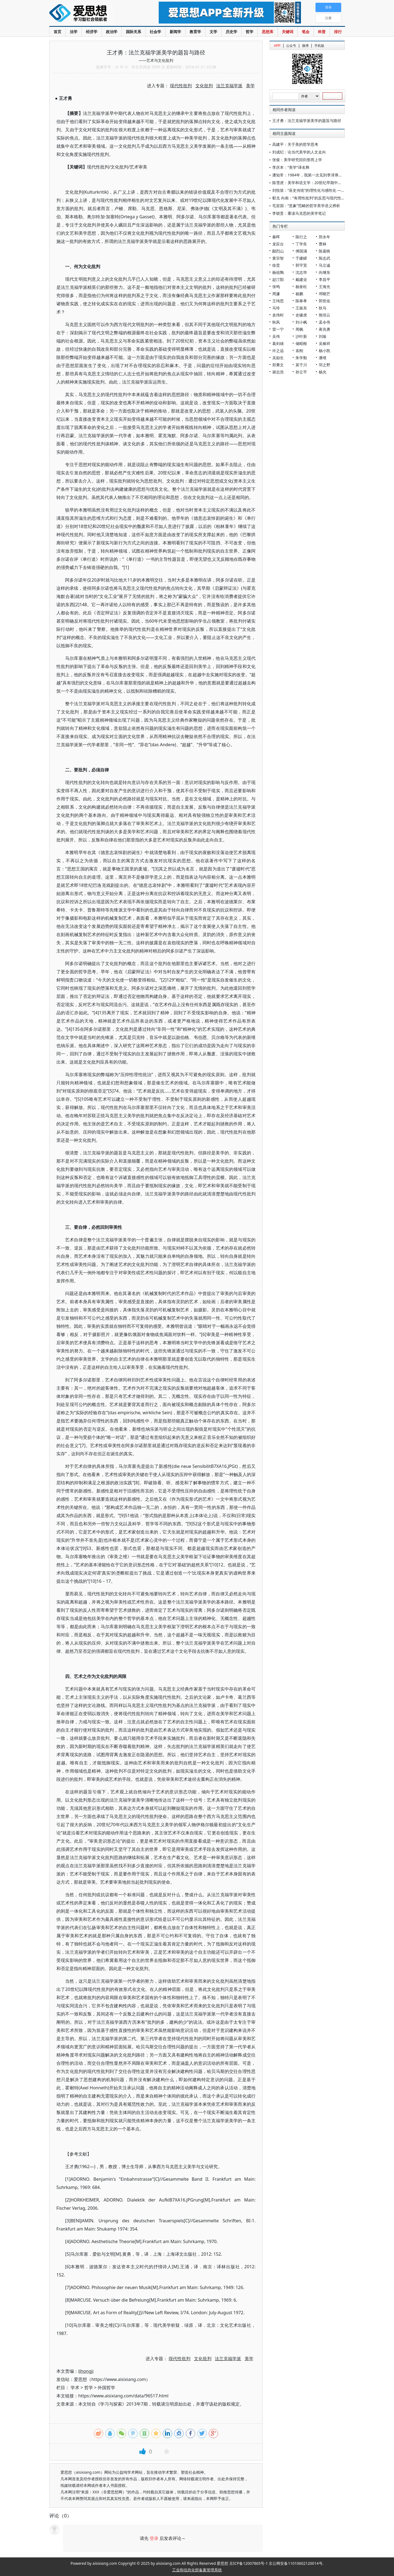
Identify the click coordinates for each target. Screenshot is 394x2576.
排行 (338, 31)
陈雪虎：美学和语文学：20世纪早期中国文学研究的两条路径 (324, 182)
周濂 (276, 293)
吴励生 (278, 357)
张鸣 (276, 286)
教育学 (195, 31)
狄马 (322, 307)
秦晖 (276, 236)
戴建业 (301, 279)
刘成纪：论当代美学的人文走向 (299, 152)
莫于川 (301, 364)
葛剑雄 (278, 343)
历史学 (231, 31)
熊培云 (324, 315)
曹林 (322, 243)
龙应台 (278, 243)
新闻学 (175, 31)
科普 (322, 31)
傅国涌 (301, 251)
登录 (154, 2538)
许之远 (278, 350)
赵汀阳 (278, 279)
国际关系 (133, 31)
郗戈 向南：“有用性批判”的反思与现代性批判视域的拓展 (320, 198)
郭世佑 (324, 300)
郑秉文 (278, 364)
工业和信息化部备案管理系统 (197, 2569)
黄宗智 (278, 258)
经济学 (91, 31)
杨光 (322, 371)
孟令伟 (324, 322)
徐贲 (276, 265)
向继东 (324, 272)
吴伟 (276, 336)
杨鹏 (299, 293)
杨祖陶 (278, 272)
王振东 (301, 307)
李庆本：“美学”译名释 (290, 167)
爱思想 (93, 14)
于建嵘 (301, 258)
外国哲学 (106, 2388)
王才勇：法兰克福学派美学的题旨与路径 (306, 120)
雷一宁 (278, 329)
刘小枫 (301, 322)
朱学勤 (301, 357)
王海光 (324, 286)
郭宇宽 (301, 265)
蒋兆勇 (324, 329)
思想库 (267, 31)
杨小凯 (324, 350)
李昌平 (324, 279)
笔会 (305, 31)
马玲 (276, 307)
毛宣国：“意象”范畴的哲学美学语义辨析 (306, 205)
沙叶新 (301, 336)
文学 (213, 31)
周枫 (299, 329)
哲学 (249, 31)
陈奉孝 (301, 300)
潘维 (322, 357)
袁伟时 (278, 315)
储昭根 (301, 343)
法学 (73, 31)
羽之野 (324, 364)
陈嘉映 (324, 251)
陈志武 (324, 258)
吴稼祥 (324, 343)
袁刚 (299, 350)
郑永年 (324, 236)
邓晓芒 (324, 293)
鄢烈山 (278, 251)
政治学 (111, 31)
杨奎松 (301, 286)
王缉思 (278, 300)
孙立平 (301, 371)
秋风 (276, 322)
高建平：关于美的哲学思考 (295, 144)
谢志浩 (278, 371)
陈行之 (301, 236)
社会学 (155, 31)
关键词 (287, 31)
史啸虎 (301, 315)
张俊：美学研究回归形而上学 (297, 159)
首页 (57, 31)
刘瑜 (322, 336)
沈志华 (301, 272)
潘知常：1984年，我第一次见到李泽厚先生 (309, 175)
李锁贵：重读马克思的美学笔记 (299, 213)
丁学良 (301, 243)
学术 (75, 2388)
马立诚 (324, 265)
